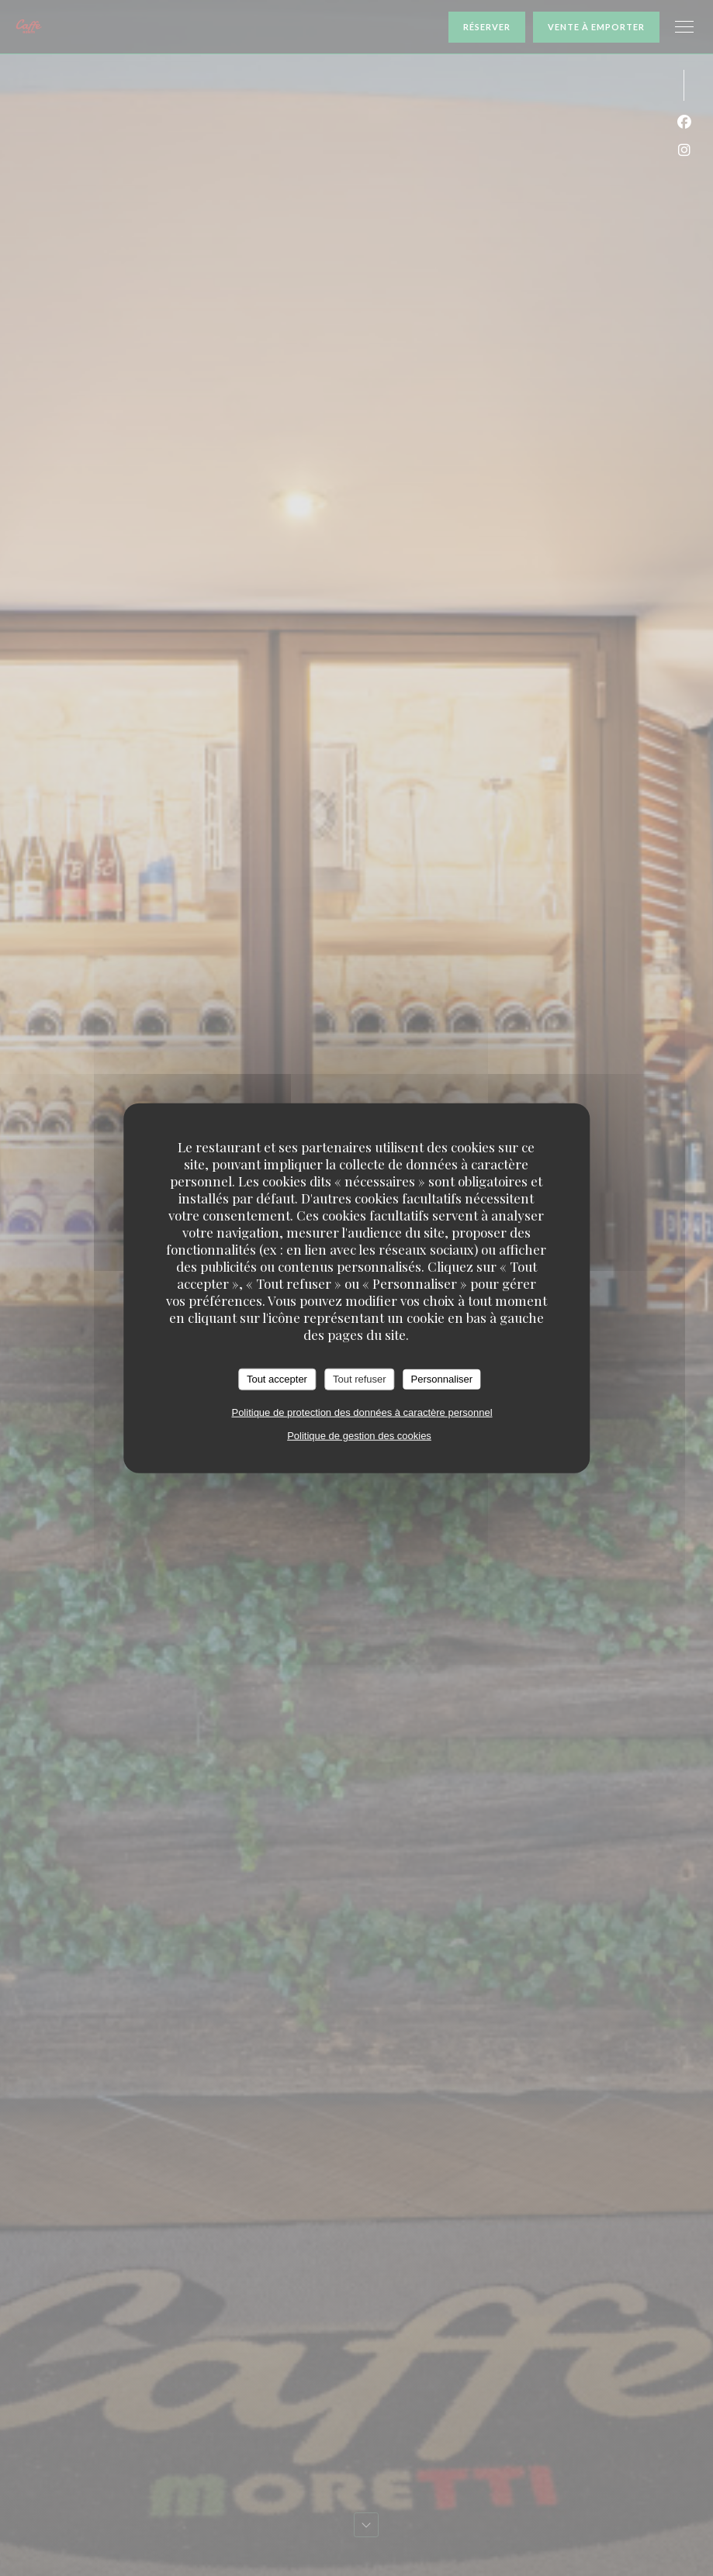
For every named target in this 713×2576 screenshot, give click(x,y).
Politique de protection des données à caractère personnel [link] (361, 1411)
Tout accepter (277, 1379)
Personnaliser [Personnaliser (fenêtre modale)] (442, 1379)
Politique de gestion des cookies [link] (359, 1435)
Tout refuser (359, 1379)
